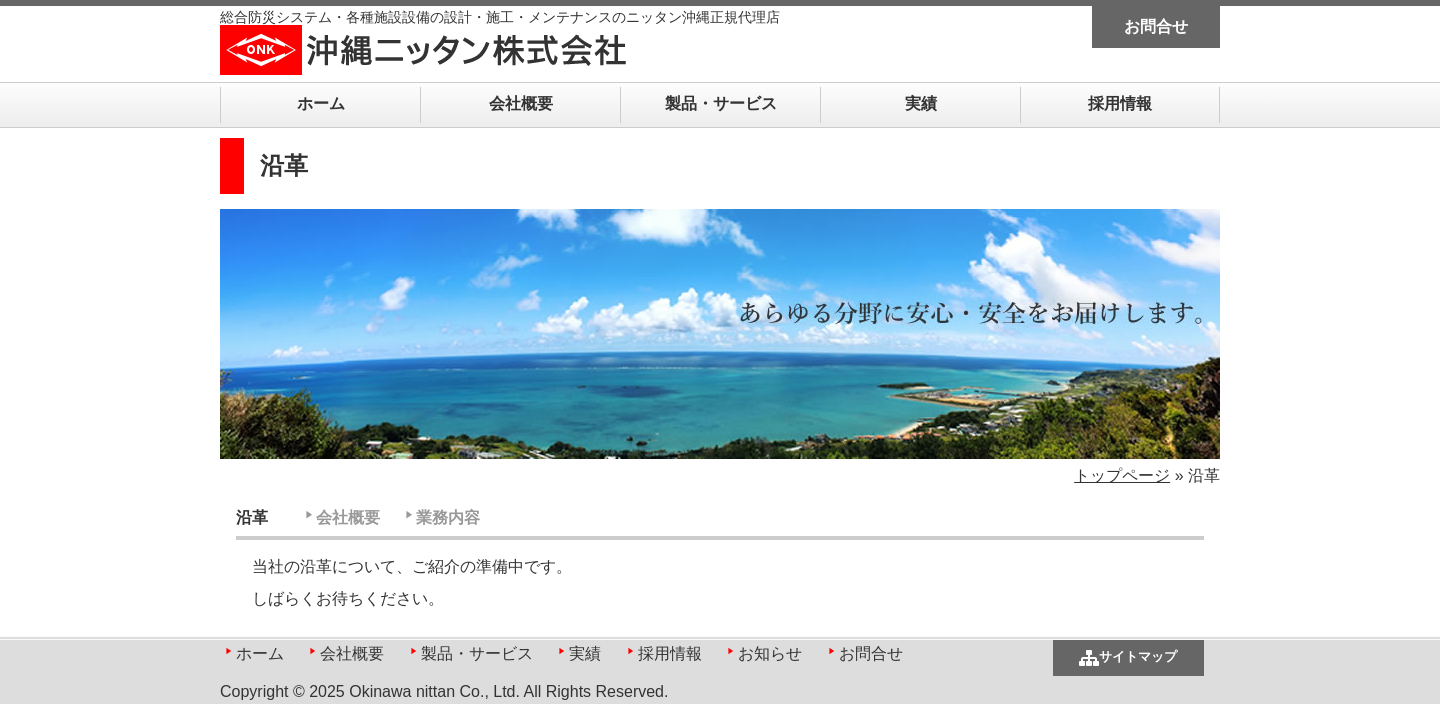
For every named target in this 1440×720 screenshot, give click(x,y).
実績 (921, 103)
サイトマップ (1138, 656)
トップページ (1122, 475)
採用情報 (1120, 103)
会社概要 (521, 103)
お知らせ (770, 653)
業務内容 (448, 517)
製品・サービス (721, 103)
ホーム (321, 103)
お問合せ (1156, 26)
